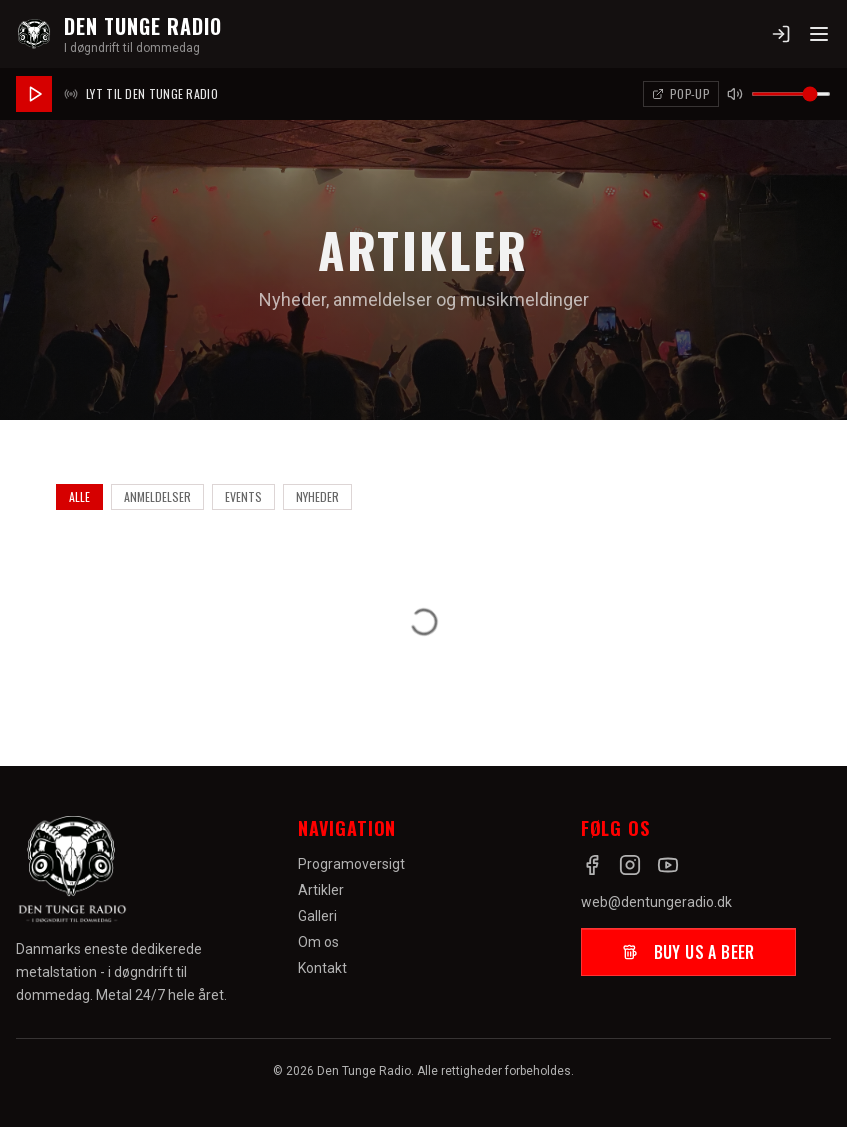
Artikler (321, 890)
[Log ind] (781, 34)
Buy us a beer (688, 952)
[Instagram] (630, 865)
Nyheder (317, 496)
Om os (318, 942)
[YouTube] (668, 865)
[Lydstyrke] (791, 94)
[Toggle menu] (819, 34)
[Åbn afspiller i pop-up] (681, 94)
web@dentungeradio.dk (656, 902)
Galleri (317, 916)
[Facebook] (592, 865)
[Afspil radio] (34, 94)
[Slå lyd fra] (735, 94)
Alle (79, 496)
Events (243, 496)
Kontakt (322, 968)
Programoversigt (351, 864)
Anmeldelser (157, 496)
